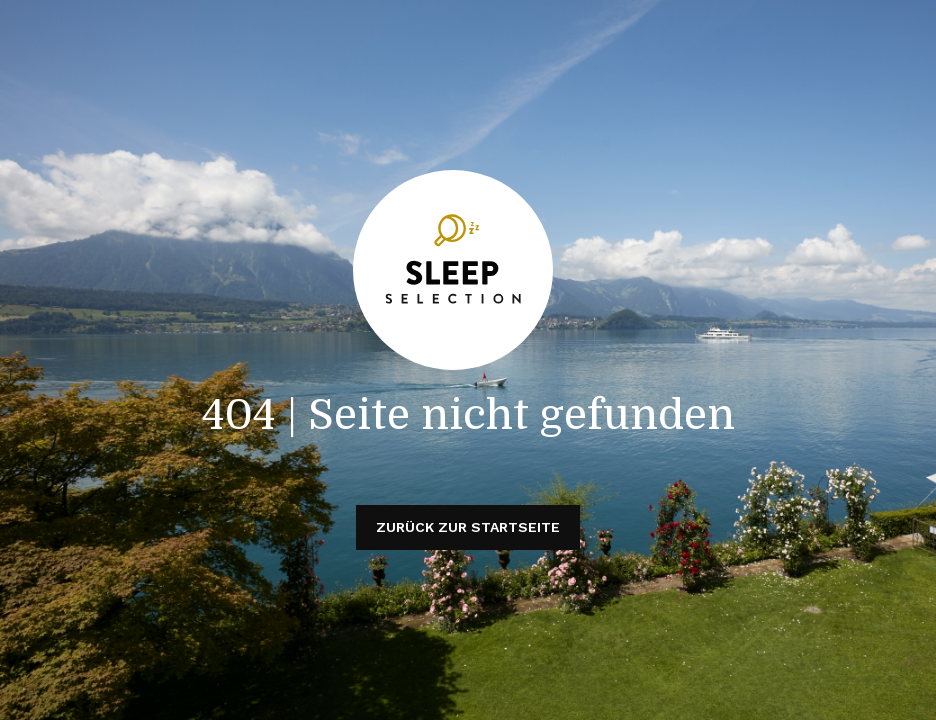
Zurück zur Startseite (468, 527)
